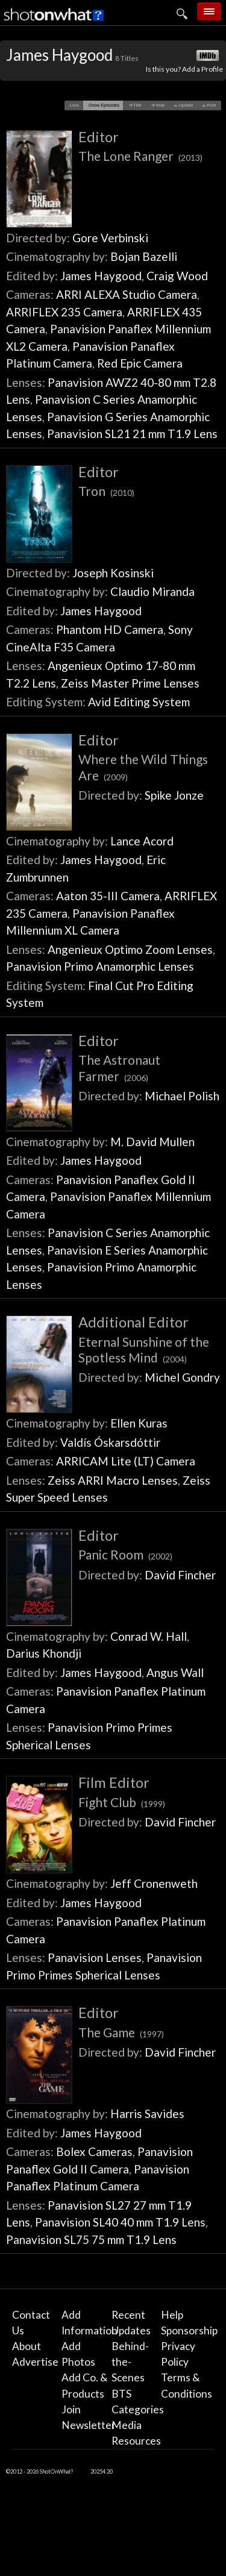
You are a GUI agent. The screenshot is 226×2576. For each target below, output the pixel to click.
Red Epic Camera (140, 363)
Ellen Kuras (139, 1423)
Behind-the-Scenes (130, 2362)
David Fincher (180, 1575)
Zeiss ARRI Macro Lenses (113, 1480)
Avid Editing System (139, 702)
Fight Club (121, 1802)
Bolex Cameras (94, 2151)
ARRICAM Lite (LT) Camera (125, 1461)
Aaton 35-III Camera (108, 896)
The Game (121, 2032)
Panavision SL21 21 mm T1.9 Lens (132, 433)
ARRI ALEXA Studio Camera (126, 294)
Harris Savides (147, 2113)
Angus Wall (175, 1672)
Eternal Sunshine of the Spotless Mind (143, 1349)
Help (172, 2314)
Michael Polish (182, 1096)
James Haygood (101, 276)
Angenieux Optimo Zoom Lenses (130, 949)
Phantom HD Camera (109, 629)
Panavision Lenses (95, 1957)
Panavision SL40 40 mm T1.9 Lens (120, 2222)
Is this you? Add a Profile (184, 69)
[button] (74, 105)
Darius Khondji (43, 1653)
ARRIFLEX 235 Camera (64, 312)
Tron (106, 490)
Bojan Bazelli (143, 256)
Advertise (35, 2361)
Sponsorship (189, 2330)
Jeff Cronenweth (154, 1883)
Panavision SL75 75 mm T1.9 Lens (91, 2239)
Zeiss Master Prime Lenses (130, 683)
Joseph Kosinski (113, 573)
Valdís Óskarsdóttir (110, 1442)
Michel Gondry (182, 1377)
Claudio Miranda (152, 591)
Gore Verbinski (110, 238)
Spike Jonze (174, 795)
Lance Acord (142, 841)
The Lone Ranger (140, 155)
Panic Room (125, 1554)
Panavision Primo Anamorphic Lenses (100, 966)
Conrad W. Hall (148, 1636)
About (26, 2346)
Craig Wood (177, 276)
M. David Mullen (152, 1142)
